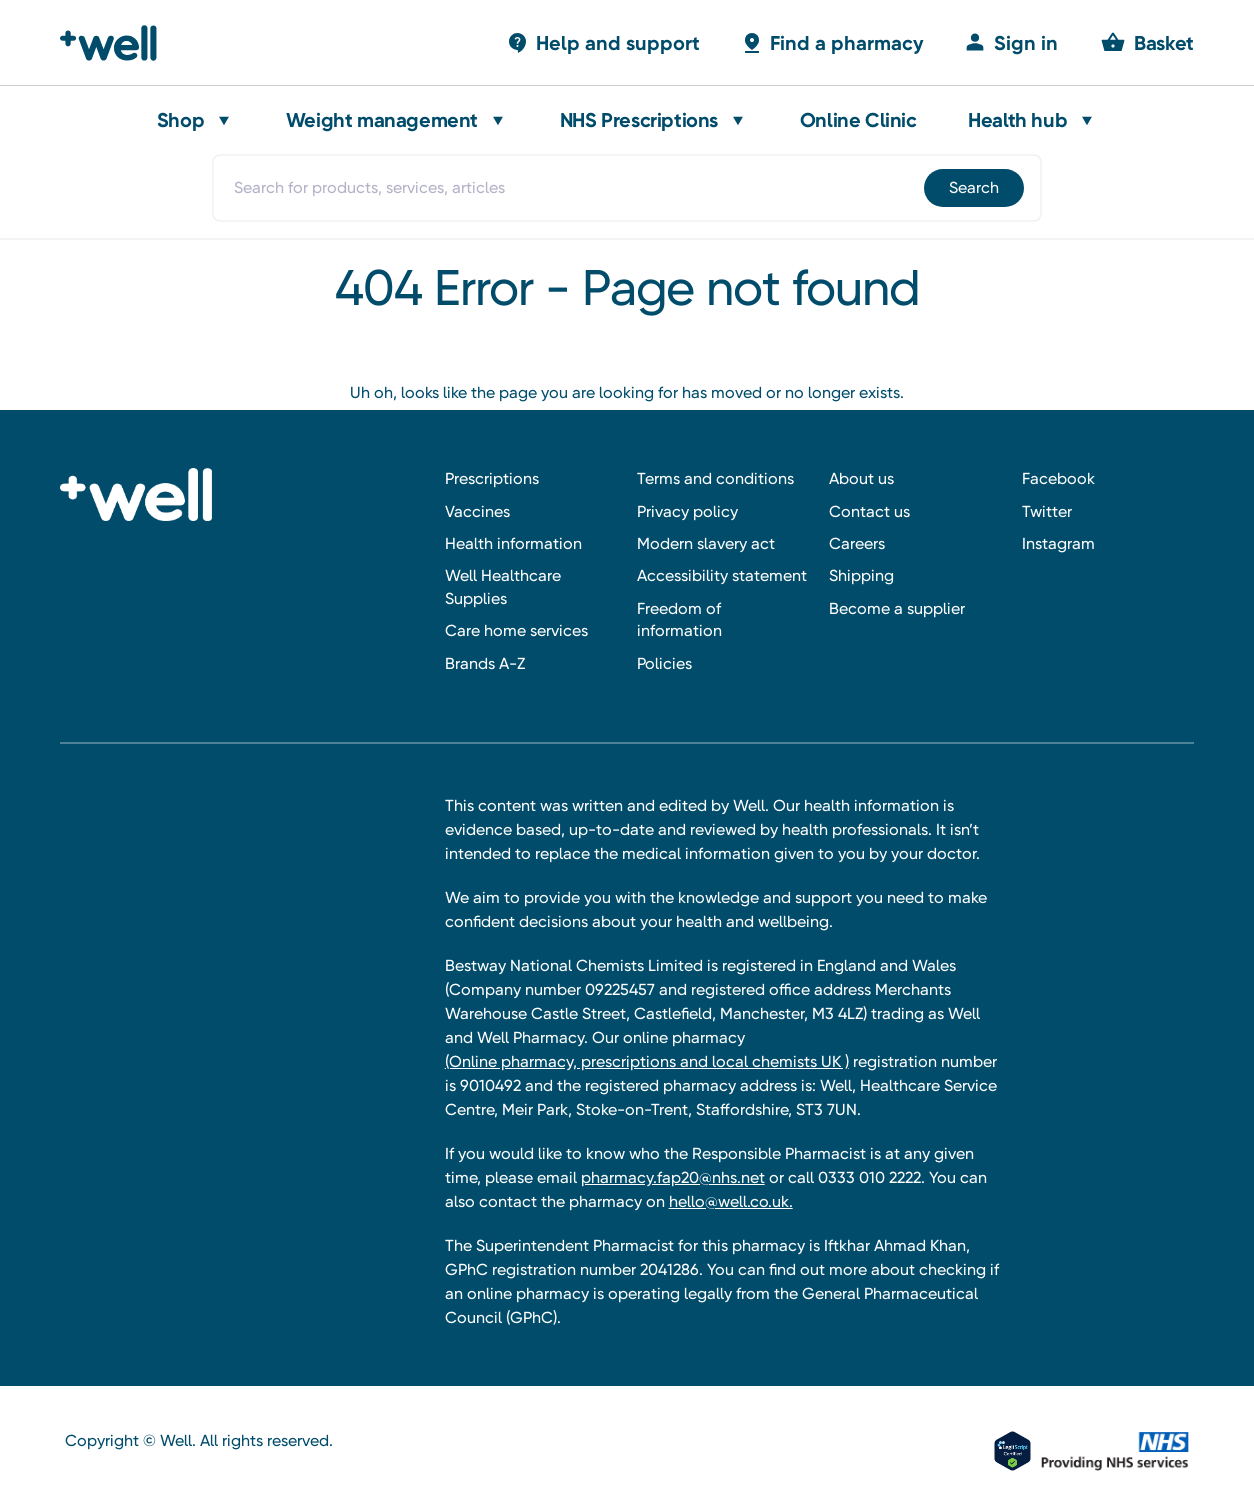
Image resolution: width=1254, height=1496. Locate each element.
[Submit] (972, 188)
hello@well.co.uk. (731, 1201)
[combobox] (627, 188)
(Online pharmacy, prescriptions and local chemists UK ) (647, 1061)
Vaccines (477, 511)
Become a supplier (897, 608)
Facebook (1058, 478)
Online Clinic (858, 120)
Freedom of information (679, 619)
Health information (513, 543)
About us (861, 478)
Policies (664, 663)
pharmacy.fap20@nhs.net (673, 1177)
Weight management (382, 120)
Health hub (1017, 120)
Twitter (1047, 511)
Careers (857, 543)
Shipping (861, 575)
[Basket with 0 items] (603, 42)
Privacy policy (687, 511)
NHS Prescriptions (639, 120)
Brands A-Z (485, 663)
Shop (180, 120)
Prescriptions (492, 478)
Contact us (869, 511)
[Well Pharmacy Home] (117, 43)
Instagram (1058, 543)
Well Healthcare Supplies (503, 586)
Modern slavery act (706, 543)
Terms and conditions (715, 478)
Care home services (516, 630)
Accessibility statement (722, 575)
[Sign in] (1011, 42)
